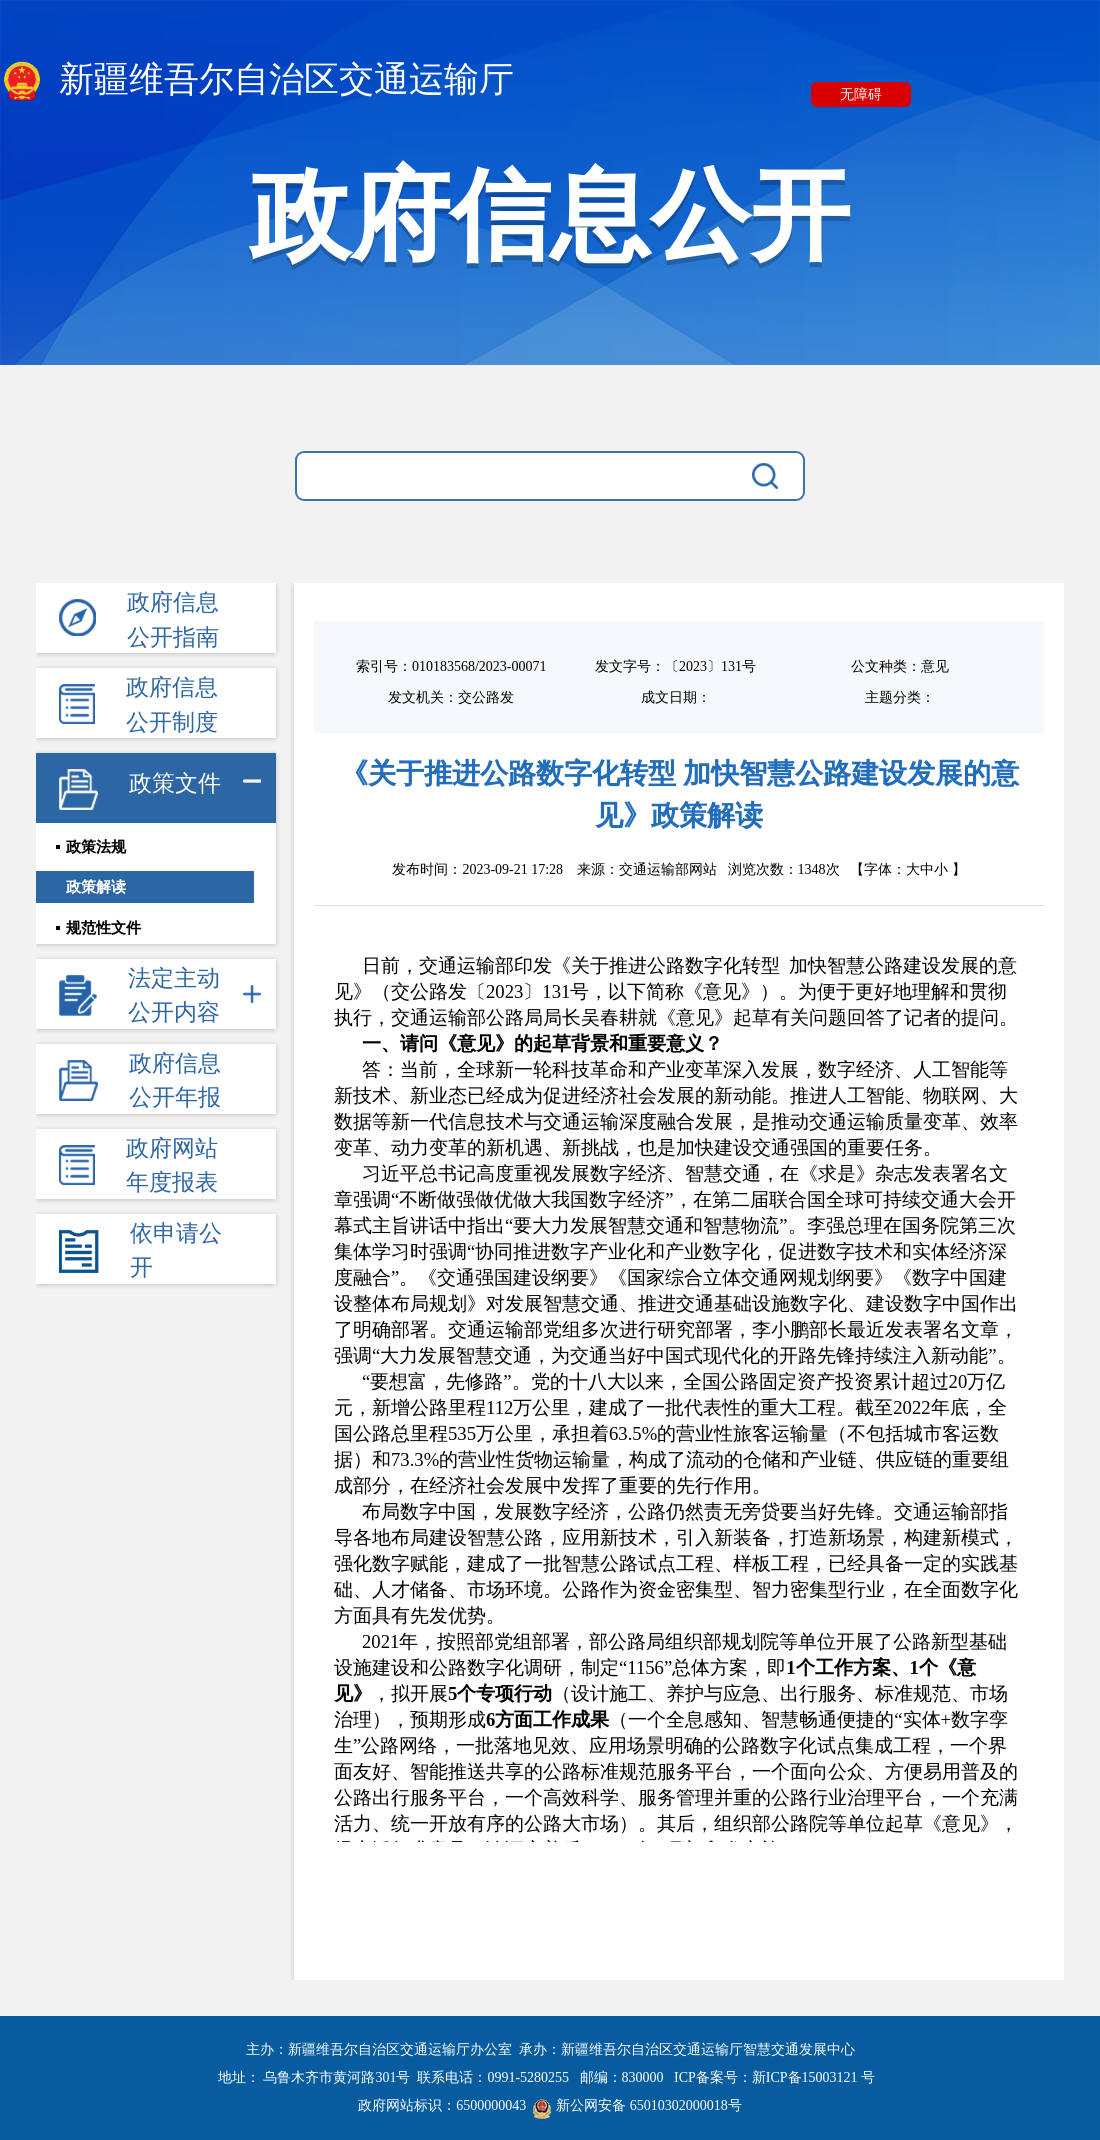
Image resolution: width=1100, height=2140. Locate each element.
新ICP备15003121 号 (813, 2077)
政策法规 (96, 849)
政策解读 (96, 891)
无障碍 (861, 94)
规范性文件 (103, 933)
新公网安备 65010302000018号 (637, 2105)
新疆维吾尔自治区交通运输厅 (257, 81)
